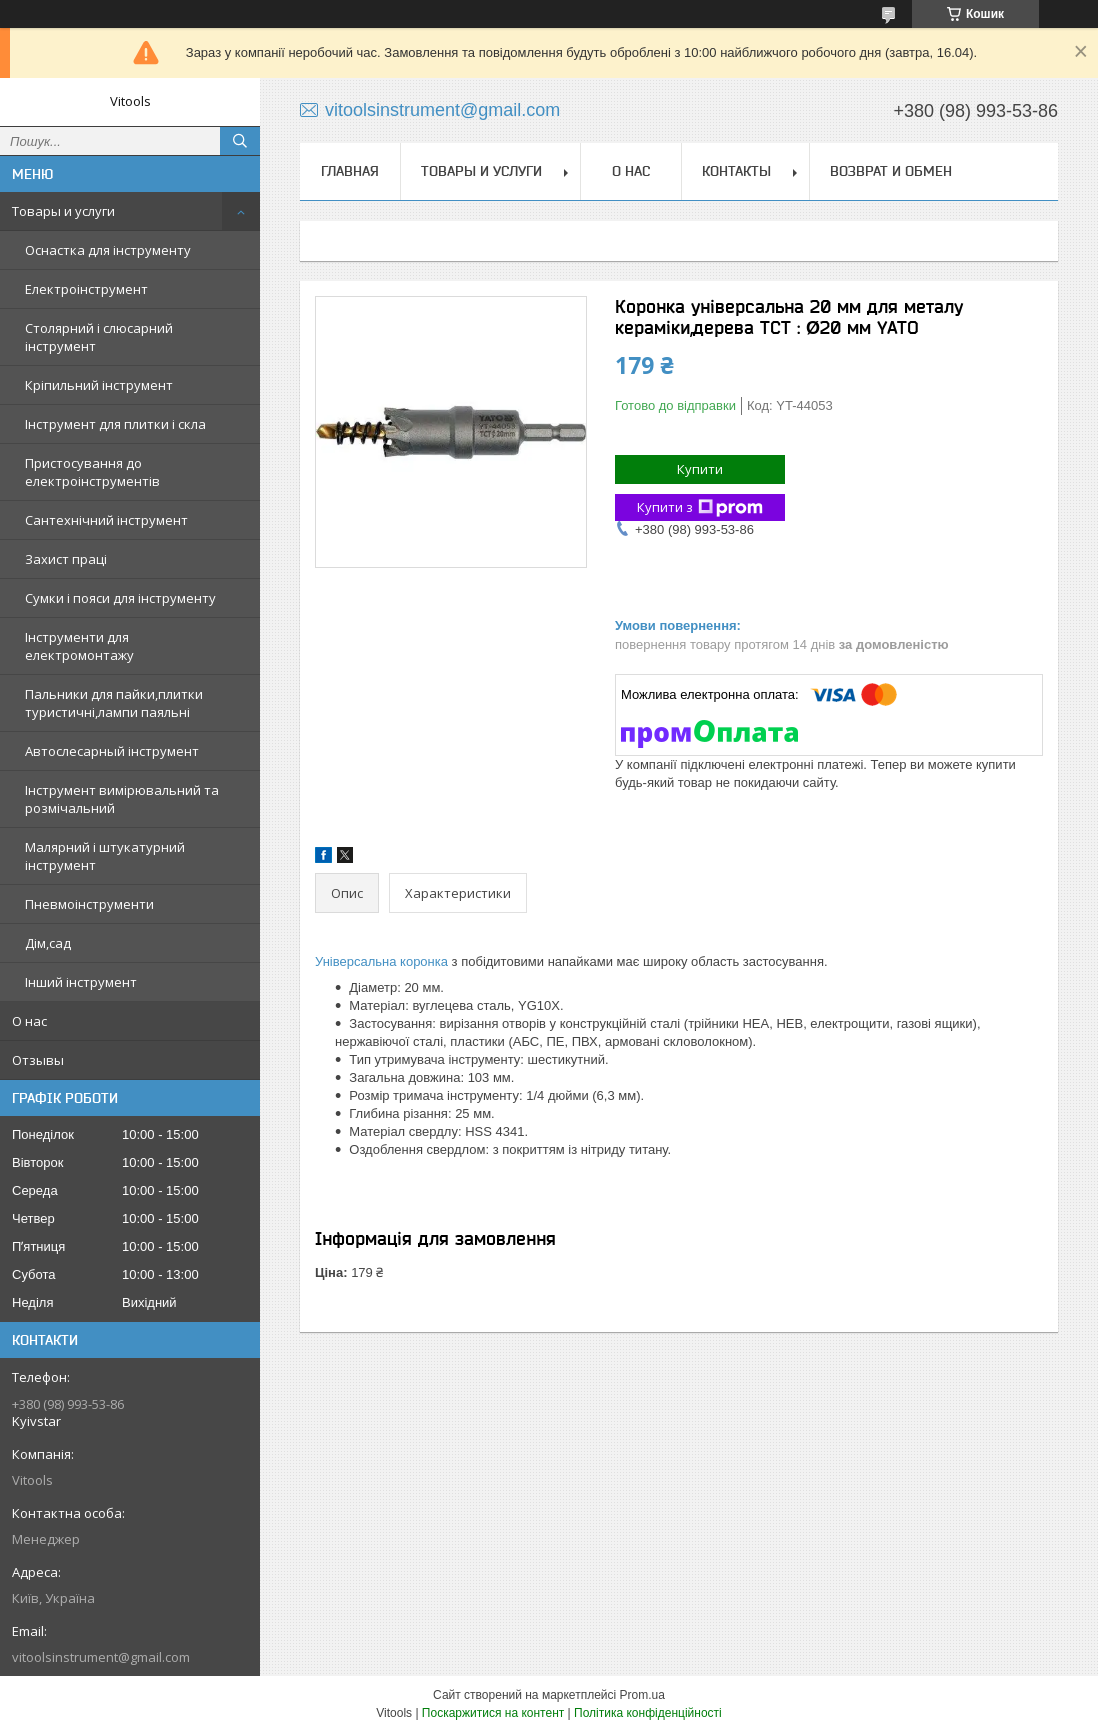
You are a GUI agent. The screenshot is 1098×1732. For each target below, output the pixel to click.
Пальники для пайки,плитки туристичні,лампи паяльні (114, 703)
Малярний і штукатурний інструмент (105, 856)
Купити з (700, 507)
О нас (29, 1021)
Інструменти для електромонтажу (79, 646)
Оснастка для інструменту (108, 250)
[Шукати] (240, 141)
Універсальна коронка (381, 961)
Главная (350, 171)
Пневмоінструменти (89, 904)
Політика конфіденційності (648, 1713)
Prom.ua (642, 1695)
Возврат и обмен (891, 171)
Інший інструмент (81, 982)
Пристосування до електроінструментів (92, 472)
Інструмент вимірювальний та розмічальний (122, 799)
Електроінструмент (86, 289)
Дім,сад (48, 943)
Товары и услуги (63, 211)
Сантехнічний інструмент (106, 520)
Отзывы (38, 1060)
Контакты (736, 171)
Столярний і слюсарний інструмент (99, 337)
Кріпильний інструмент (99, 385)
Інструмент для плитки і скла (115, 424)
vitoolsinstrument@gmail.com (101, 1657)
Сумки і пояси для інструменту (120, 598)
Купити (700, 469)
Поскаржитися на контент (493, 1713)
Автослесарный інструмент (112, 751)
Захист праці (66, 559)
